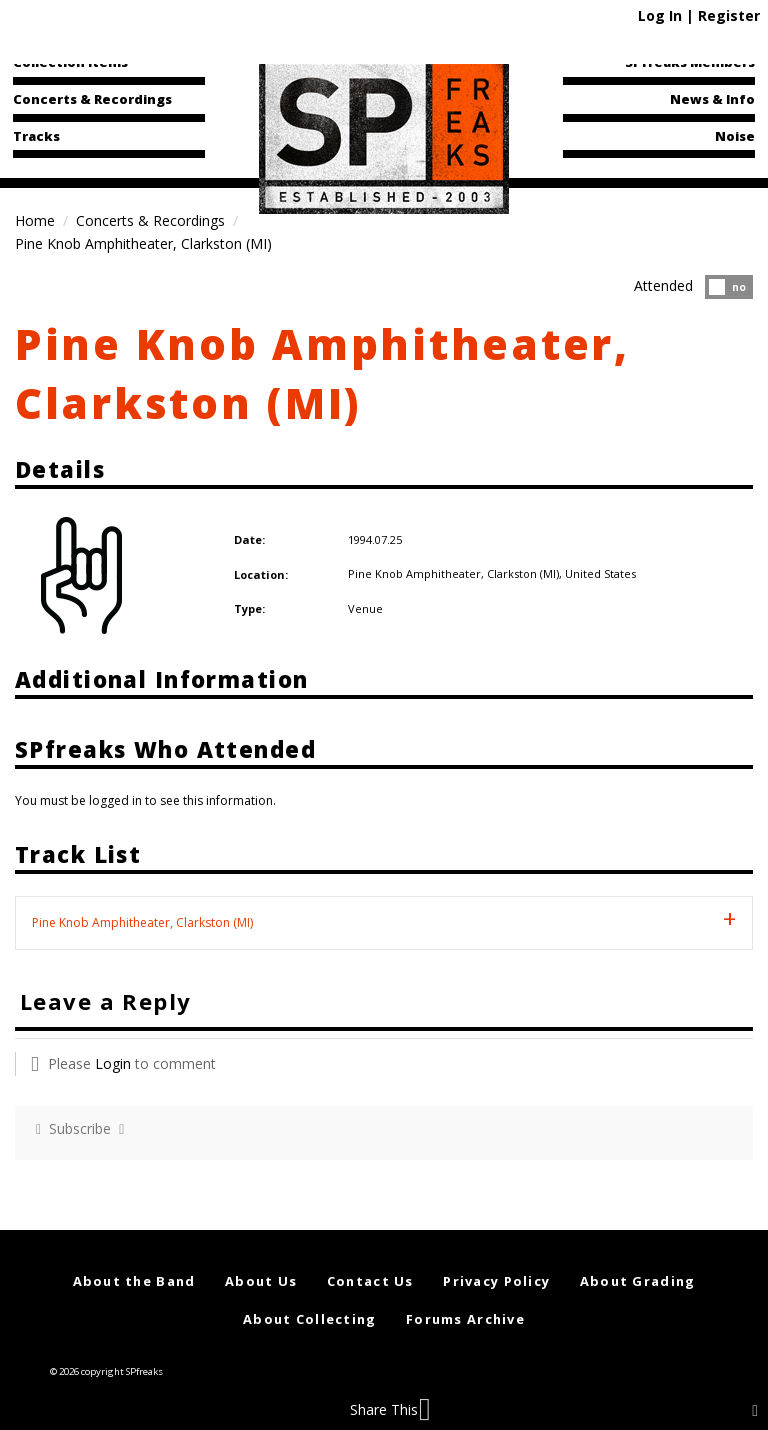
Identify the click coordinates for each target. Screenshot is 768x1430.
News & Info (712, 99)
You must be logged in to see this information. (145, 800)
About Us (261, 1281)
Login (113, 1063)
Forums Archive (465, 1319)
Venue (365, 608)
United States (600, 573)
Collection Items (70, 62)
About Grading (638, 1281)
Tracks (36, 136)
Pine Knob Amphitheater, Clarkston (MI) (322, 373)
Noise (735, 136)
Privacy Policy (496, 1281)
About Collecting (309, 1319)
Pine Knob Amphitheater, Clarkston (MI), (456, 573)
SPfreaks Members (690, 62)
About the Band (134, 1281)
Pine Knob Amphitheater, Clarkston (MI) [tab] (142, 922)
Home (35, 220)
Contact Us (370, 1281)
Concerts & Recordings (92, 99)
